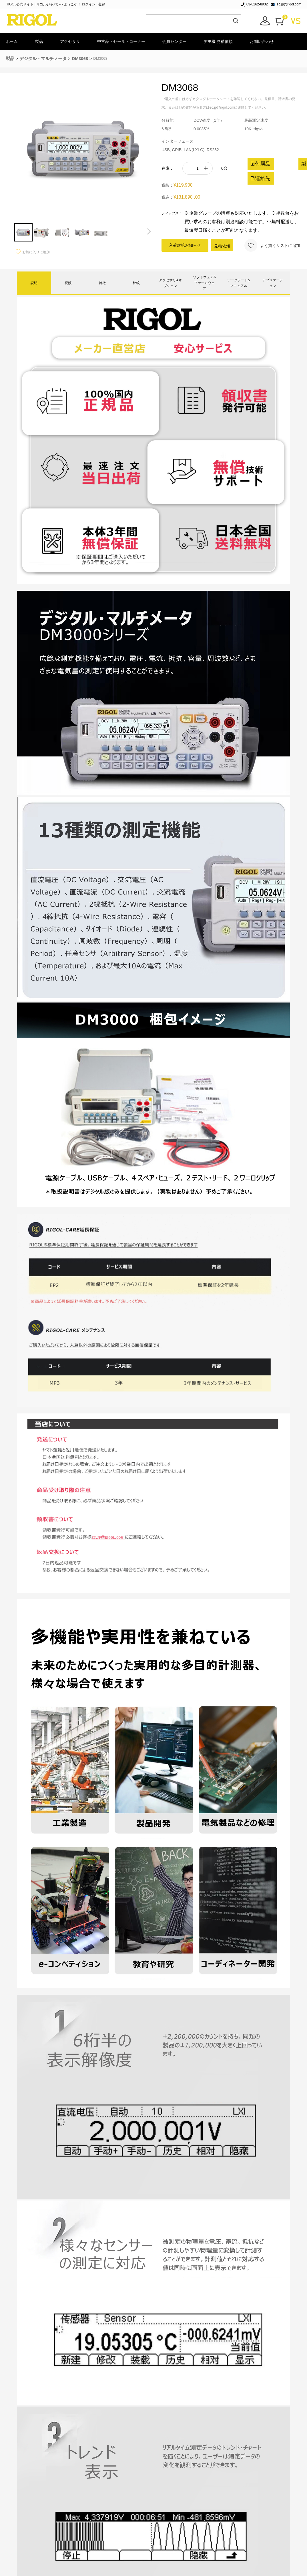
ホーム (12, 41)
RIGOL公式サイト (20, 4)
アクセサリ (70, 41)
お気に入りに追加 (33, 252)
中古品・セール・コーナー (121, 41)
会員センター (174, 41)
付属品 (260, 164)
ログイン (88, 4)
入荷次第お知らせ (185, 245)
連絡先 (260, 178)
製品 (39, 41)
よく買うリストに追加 (272, 245)
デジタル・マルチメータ (43, 58)
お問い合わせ (262, 41)
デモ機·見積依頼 (218, 41)
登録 (101, 4)
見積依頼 (222, 246)
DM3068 (80, 58)
